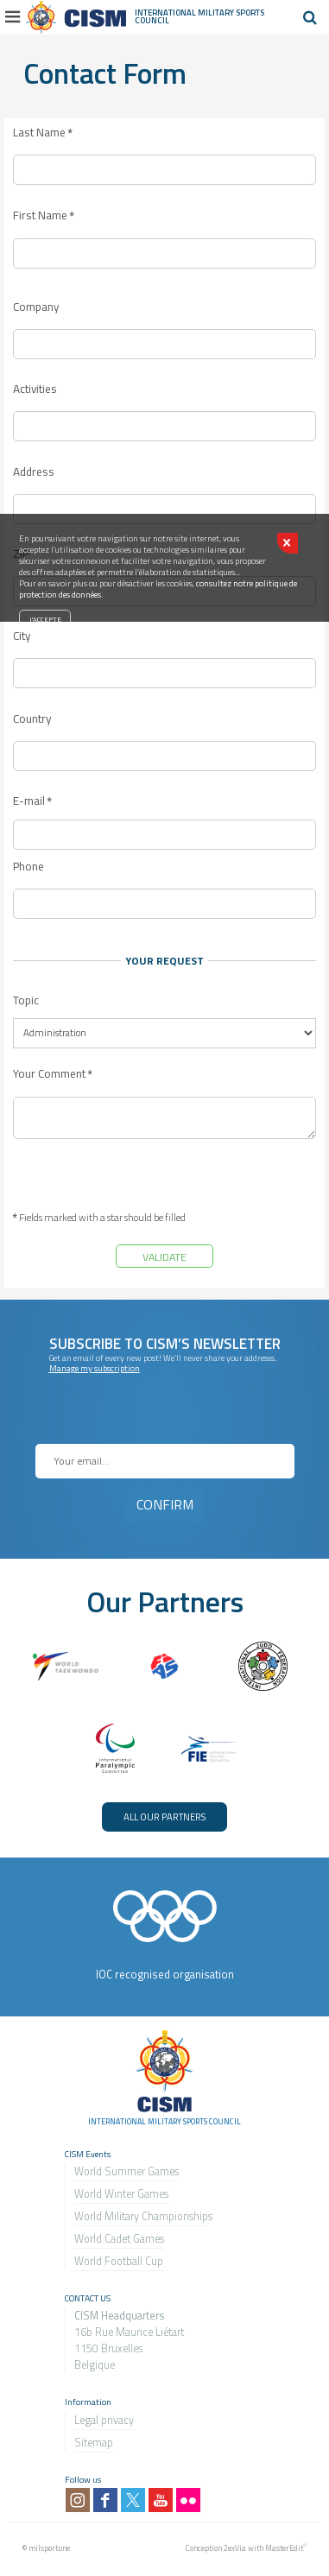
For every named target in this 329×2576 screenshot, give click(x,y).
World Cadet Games (119, 2239)
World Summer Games (126, 2171)
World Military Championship (141, 2216)
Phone (28, 866)
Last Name (43, 133)
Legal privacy (104, 2420)
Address (33, 472)
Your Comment (52, 1074)
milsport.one (49, 2548)
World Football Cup (118, 2261)
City (21, 636)
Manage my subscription (94, 1368)
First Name (43, 216)
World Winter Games (121, 2194)
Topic (26, 1000)
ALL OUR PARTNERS (164, 1816)
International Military (185, 12)
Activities (35, 389)
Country (32, 719)
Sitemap (93, 2442)
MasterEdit (284, 2548)
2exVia (235, 2548)
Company (36, 307)
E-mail (32, 801)
